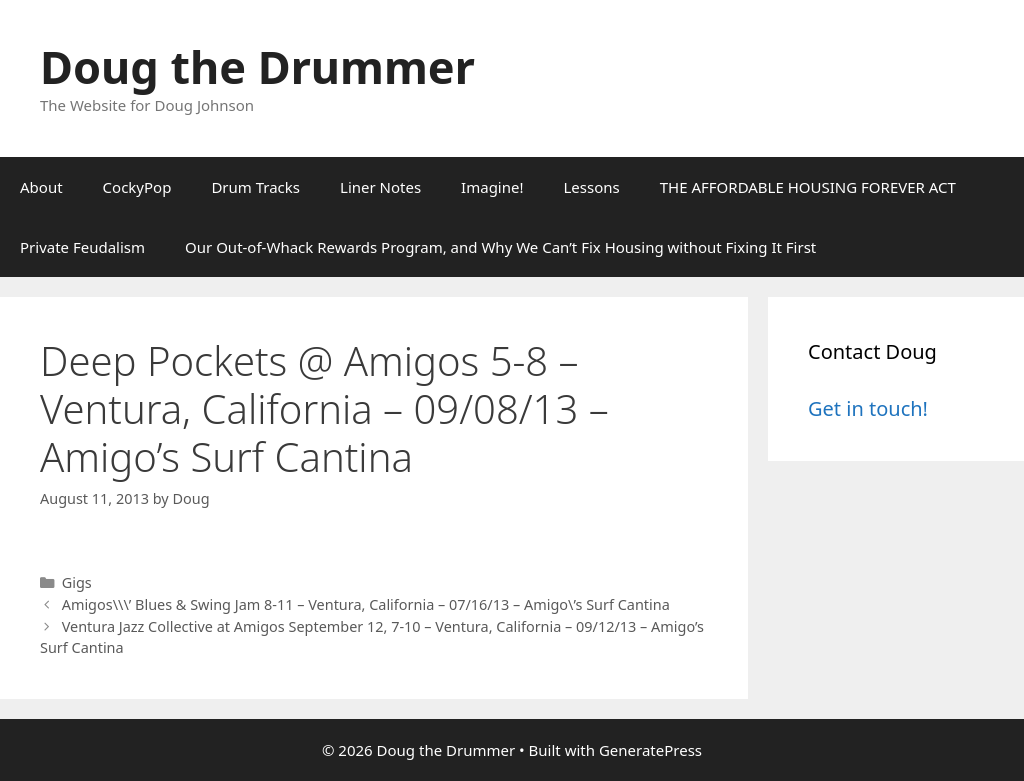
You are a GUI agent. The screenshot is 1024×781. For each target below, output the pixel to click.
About (41, 187)
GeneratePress (650, 750)
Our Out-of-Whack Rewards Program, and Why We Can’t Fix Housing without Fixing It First (500, 247)
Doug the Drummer (257, 66)
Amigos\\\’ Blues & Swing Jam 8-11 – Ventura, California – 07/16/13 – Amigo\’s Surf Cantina (366, 604)
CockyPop (137, 187)
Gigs (77, 582)
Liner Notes (380, 187)
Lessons (592, 187)
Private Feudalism (82, 247)
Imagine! (492, 187)
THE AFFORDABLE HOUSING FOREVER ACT (808, 187)
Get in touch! (868, 408)
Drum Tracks (255, 187)
